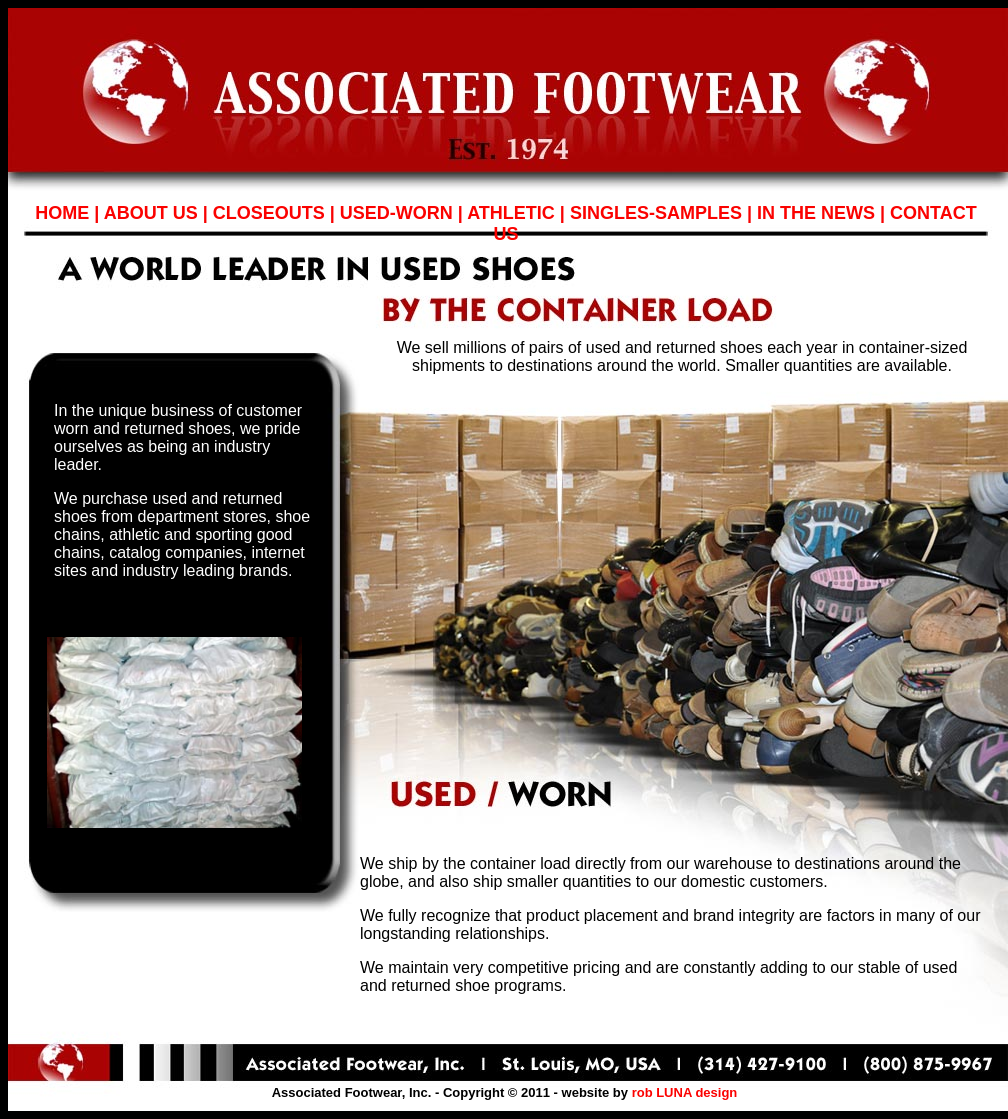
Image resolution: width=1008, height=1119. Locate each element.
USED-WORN (396, 213)
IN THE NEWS (816, 213)
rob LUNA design (685, 1092)
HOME (62, 213)
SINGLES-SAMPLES (656, 213)
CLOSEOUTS (269, 213)
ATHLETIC (511, 213)
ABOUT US (151, 213)
